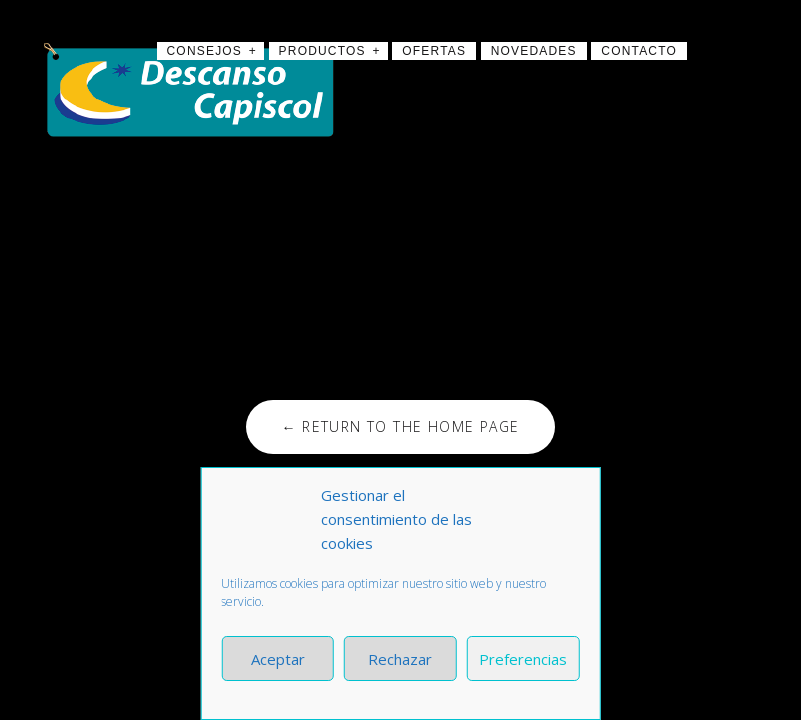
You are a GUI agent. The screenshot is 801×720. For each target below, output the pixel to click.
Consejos (205, 51)
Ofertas (434, 51)
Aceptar (278, 659)
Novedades (534, 51)
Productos (322, 51)
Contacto (639, 51)
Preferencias (523, 659)
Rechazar (400, 659)
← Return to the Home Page (400, 426)
